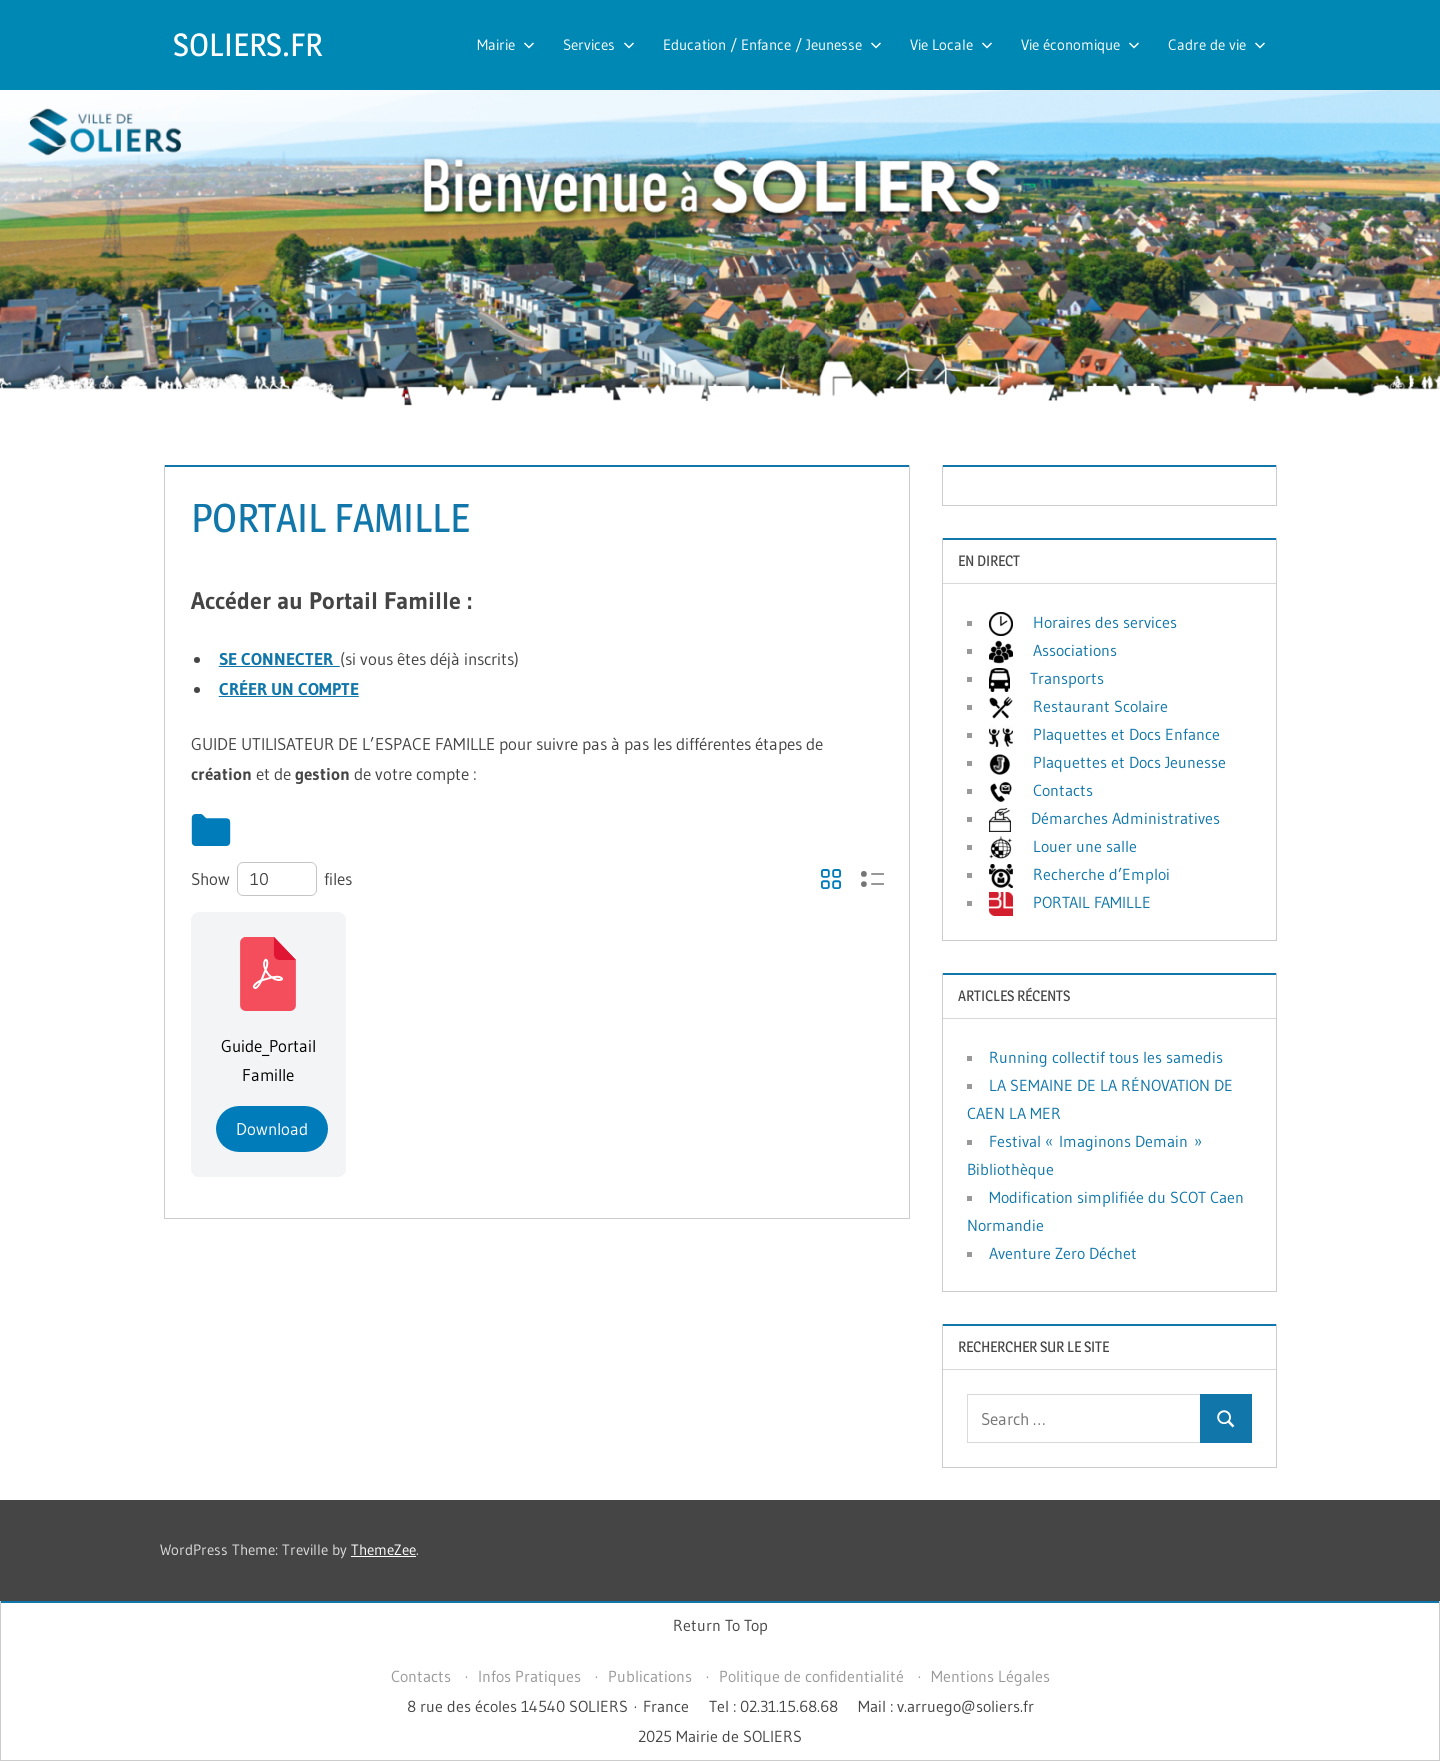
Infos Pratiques (529, 1676)
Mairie (506, 44)
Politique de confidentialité (811, 1676)
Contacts (421, 1676)
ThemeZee (383, 1549)
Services (599, 44)
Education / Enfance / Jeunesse (772, 44)
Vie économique (1080, 44)
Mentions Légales (990, 1676)
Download (272, 1128)
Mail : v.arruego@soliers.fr (946, 1706)
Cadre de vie (1217, 44)
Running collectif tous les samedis (1106, 1057)
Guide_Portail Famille (268, 1060)
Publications (650, 1676)
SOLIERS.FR (247, 44)
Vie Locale (951, 44)
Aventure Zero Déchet (1063, 1253)
